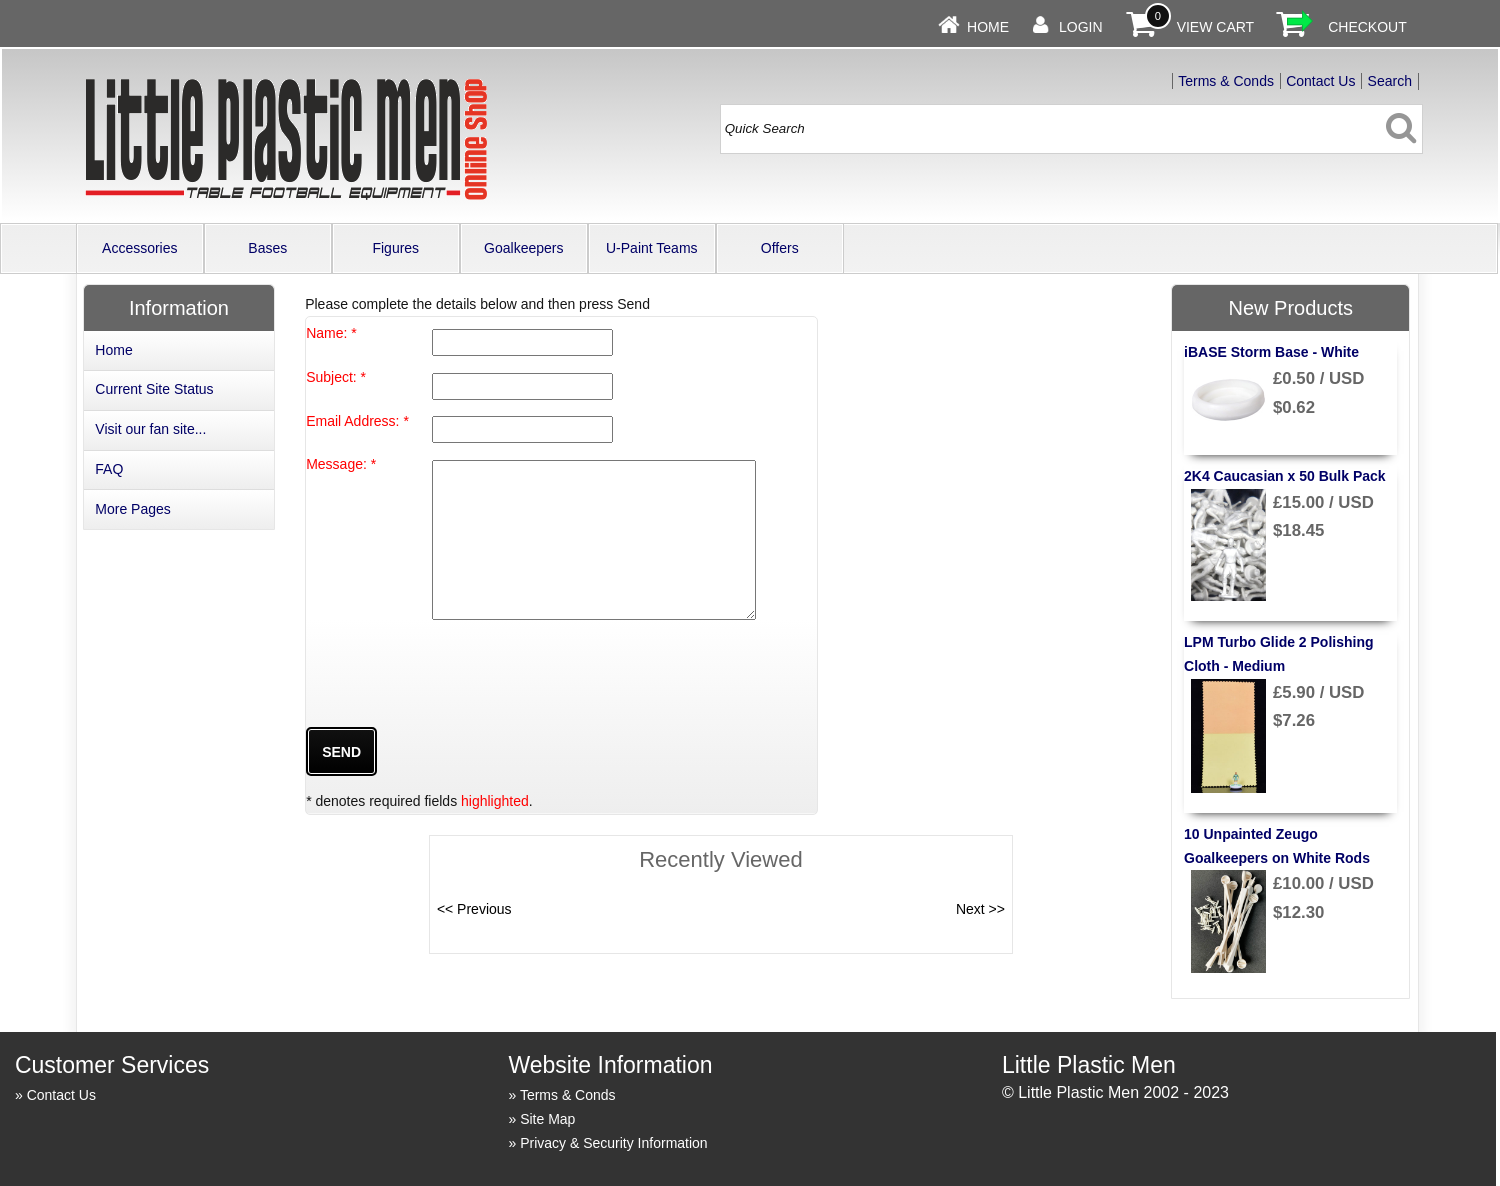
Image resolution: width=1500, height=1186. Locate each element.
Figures (395, 248)
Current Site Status (154, 389)
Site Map (547, 1119)
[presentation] (458, 699)
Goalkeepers (523, 248)
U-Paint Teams (652, 248)
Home (988, 27)
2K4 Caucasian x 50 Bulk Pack (1285, 476)
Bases (267, 248)
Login (1081, 27)
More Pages (132, 509)
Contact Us (1320, 81)
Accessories (139, 248)
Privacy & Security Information (614, 1143)
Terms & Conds (1226, 81)
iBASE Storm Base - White (1271, 352)
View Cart (1216, 27)
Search (1390, 81)
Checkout (1367, 27)
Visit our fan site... (150, 429)
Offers (780, 248)
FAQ (109, 469)
